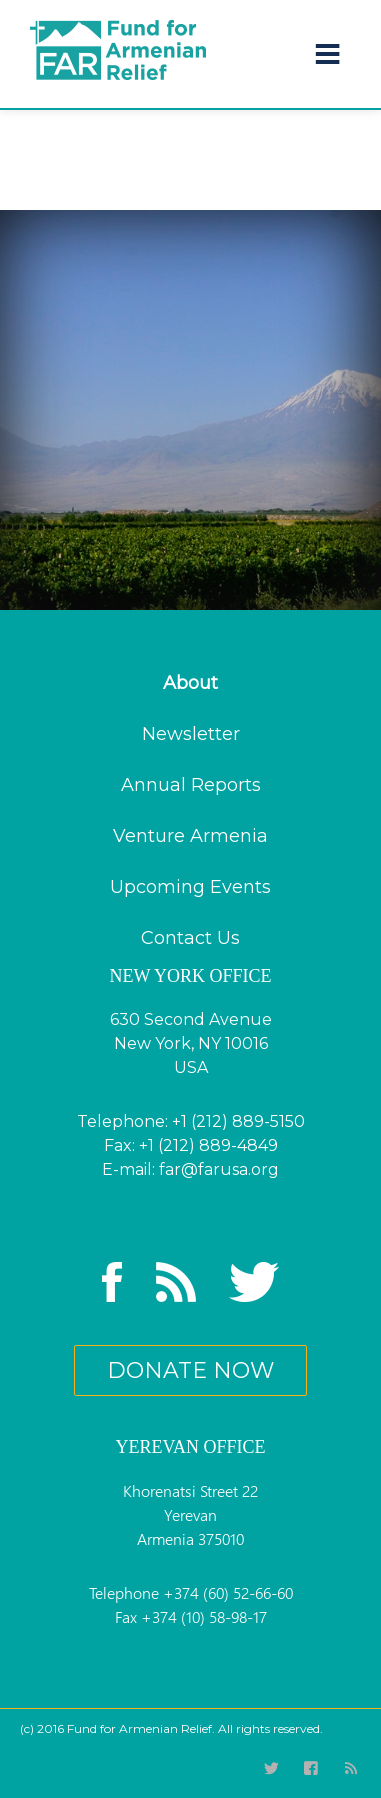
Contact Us (190, 938)
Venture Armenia (190, 836)
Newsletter (191, 734)
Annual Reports (191, 785)
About (190, 683)
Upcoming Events (190, 887)
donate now (190, 1370)
